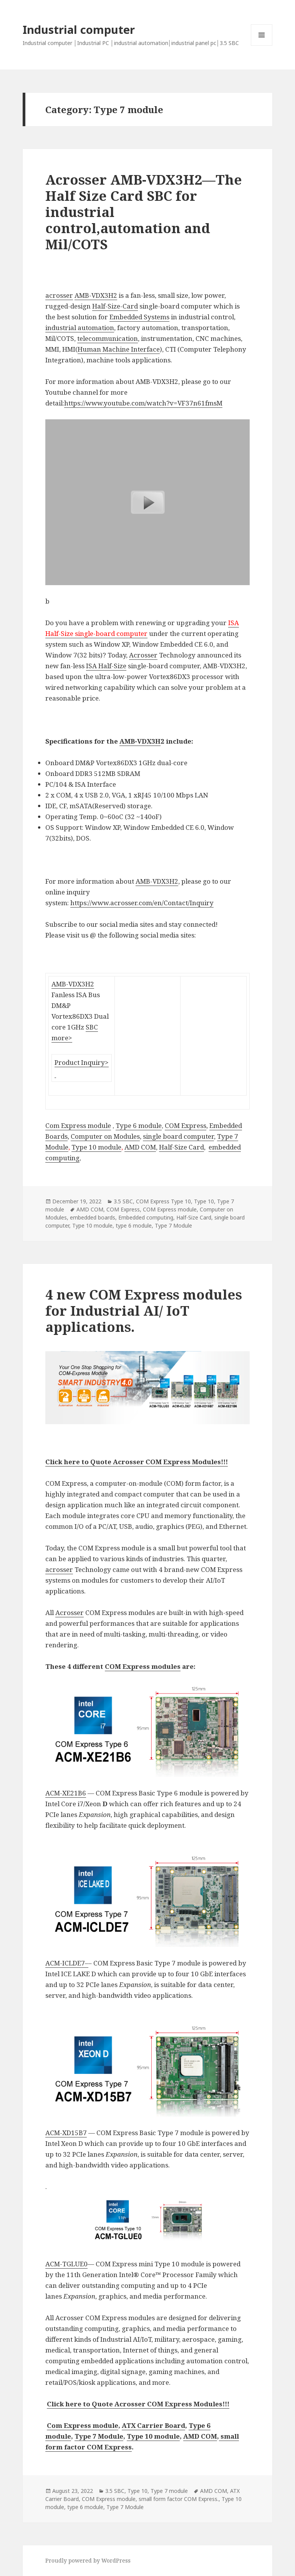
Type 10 (204, 1201)
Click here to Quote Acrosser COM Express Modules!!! (136, 1461)
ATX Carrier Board (153, 2425)
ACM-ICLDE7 (65, 1963)
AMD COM (140, 1147)
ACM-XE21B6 (65, 1793)
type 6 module (134, 1225)
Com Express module (78, 1125)
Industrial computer (79, 29)
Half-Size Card (181, 1147)
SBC (92, 1027)
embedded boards (92, 1217)
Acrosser (143, 655)
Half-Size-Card (115, 306)
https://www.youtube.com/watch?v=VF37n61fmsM (143, 403)
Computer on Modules (105, 1136)
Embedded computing (145, 1217)
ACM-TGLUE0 (66, 2263)
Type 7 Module (173, 1225)
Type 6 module (139, 1125)
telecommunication (107, 338)
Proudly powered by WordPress (88, 2560)
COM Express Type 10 (163, 1201)
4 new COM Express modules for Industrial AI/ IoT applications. (143, 1310)
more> (61, 1037)
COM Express (185, 1125)
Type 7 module (169, 2490)
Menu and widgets (261, 45)
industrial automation (79, 327)
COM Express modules (143, 1666)
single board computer (178, 1136)
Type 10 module (96, 1147)
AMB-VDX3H (140, 741)
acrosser (59, 295)
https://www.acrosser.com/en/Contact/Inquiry (142, 902)
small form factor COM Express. (179, 2499)
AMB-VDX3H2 (96, 295)
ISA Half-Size (106, 665)
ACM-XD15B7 (66, 2132)
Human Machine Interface (119, 349)
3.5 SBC (123, 1201)
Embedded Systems (139, 316)
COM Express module (170, 1209)
